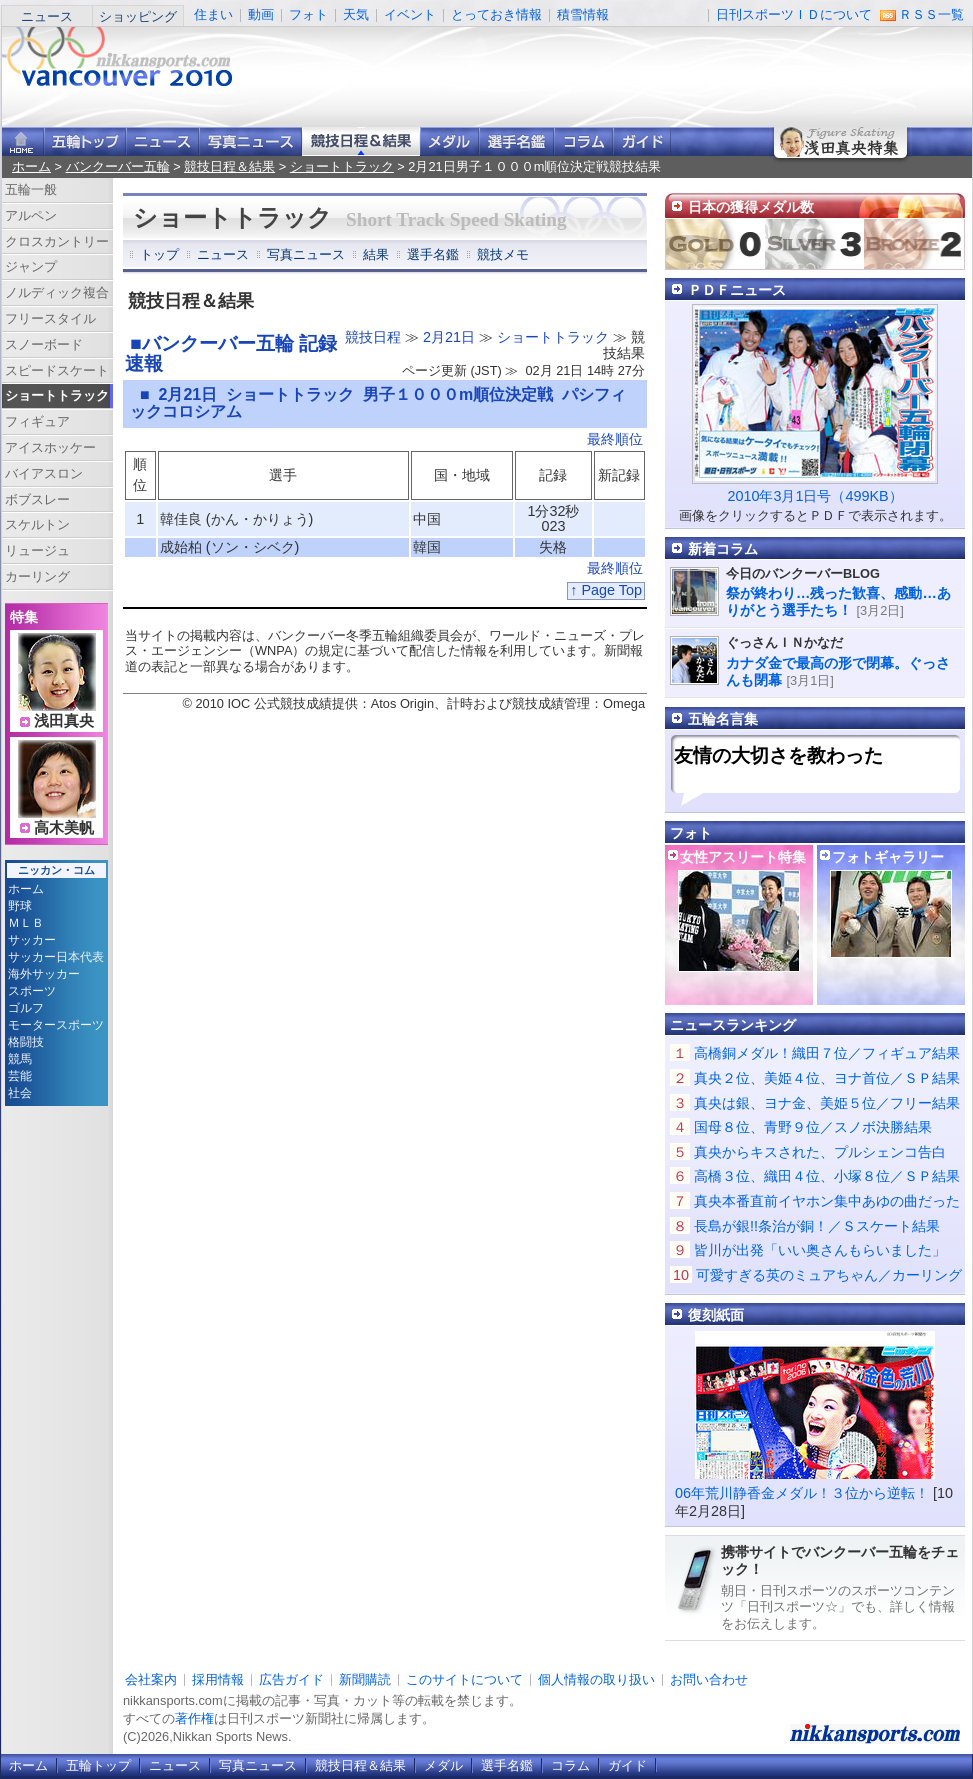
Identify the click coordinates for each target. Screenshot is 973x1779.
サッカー (32, 940)
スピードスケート (57, 370)
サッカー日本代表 (56, 957)
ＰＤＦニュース (737, 290)
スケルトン (37, 524)
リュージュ (37, 550)
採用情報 (218, 1679)
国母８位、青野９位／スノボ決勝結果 (813, 1127)
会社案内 (151, 1679)
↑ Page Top (606, 590)
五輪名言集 (723, 719)
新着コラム (723, 549)
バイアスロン (44, 473)
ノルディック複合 (57, 292)
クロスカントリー (57, 241)
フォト (308, 14)
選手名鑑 (516, 141)
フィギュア (37, 421)
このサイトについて (464, 1679)
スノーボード (44, 344)
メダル (449, 141)
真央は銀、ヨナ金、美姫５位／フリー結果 (827, 1103)
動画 (261, 14)
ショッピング (138, 16)
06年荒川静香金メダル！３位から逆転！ (802, 1493)
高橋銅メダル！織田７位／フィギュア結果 (827, 1053)
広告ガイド (291, 1679)
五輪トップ (98, 1765)
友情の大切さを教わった (778, 755)
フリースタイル (50, 318)
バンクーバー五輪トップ (85, 141)
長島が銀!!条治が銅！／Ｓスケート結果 (817, 1226)
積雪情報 (583, 14)
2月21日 (449, 337)
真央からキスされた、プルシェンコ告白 (820, 1152)
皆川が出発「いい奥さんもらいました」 (820, 1250)
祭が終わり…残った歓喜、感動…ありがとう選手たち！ (838, 601)
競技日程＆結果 (361, 141)
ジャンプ (31, 266)
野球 (20, 906)
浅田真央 (64, 721)
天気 (356, 14)
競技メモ (503, 254)
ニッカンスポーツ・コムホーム (23, 141)
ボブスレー (37, 499)
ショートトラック (342, 166)
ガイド (642, 141)
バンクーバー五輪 (118, 166)
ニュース (47, 16)
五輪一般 (31, 189)
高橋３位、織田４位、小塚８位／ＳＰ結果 (827, 1176)
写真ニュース (250, 141)
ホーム (31, 166)
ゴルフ (26, 1008)
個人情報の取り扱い (596, 1679)
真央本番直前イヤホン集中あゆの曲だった (827, 1201)
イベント (410, 14)
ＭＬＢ (26, 923)
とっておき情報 (496, 14)
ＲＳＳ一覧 (931, 14)
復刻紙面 (716, 1315)
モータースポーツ (56, 1025)
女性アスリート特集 (743, 857)
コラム (583, 141)
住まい (213, 14)
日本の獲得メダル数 (751, 207)
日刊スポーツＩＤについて (794, 14)
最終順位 (615, 439)
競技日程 (373, 337)
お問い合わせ (709, 1679)
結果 (376, 254)
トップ (159, 254)
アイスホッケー (50, 447)
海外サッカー (44, 974)
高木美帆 (64, 828)
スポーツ (32, 991)
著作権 (194, 1718)
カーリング (37, 576)
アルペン (31, 215)
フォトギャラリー (888, 857)
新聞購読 (365, 1679)
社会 (20, 1093)
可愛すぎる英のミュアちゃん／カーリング (829, 1275)
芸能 (20, 1076)
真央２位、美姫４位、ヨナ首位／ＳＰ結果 (827, 1078)
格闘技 (26, 1042)
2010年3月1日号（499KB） (814, 496)
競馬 (20, 1059)
